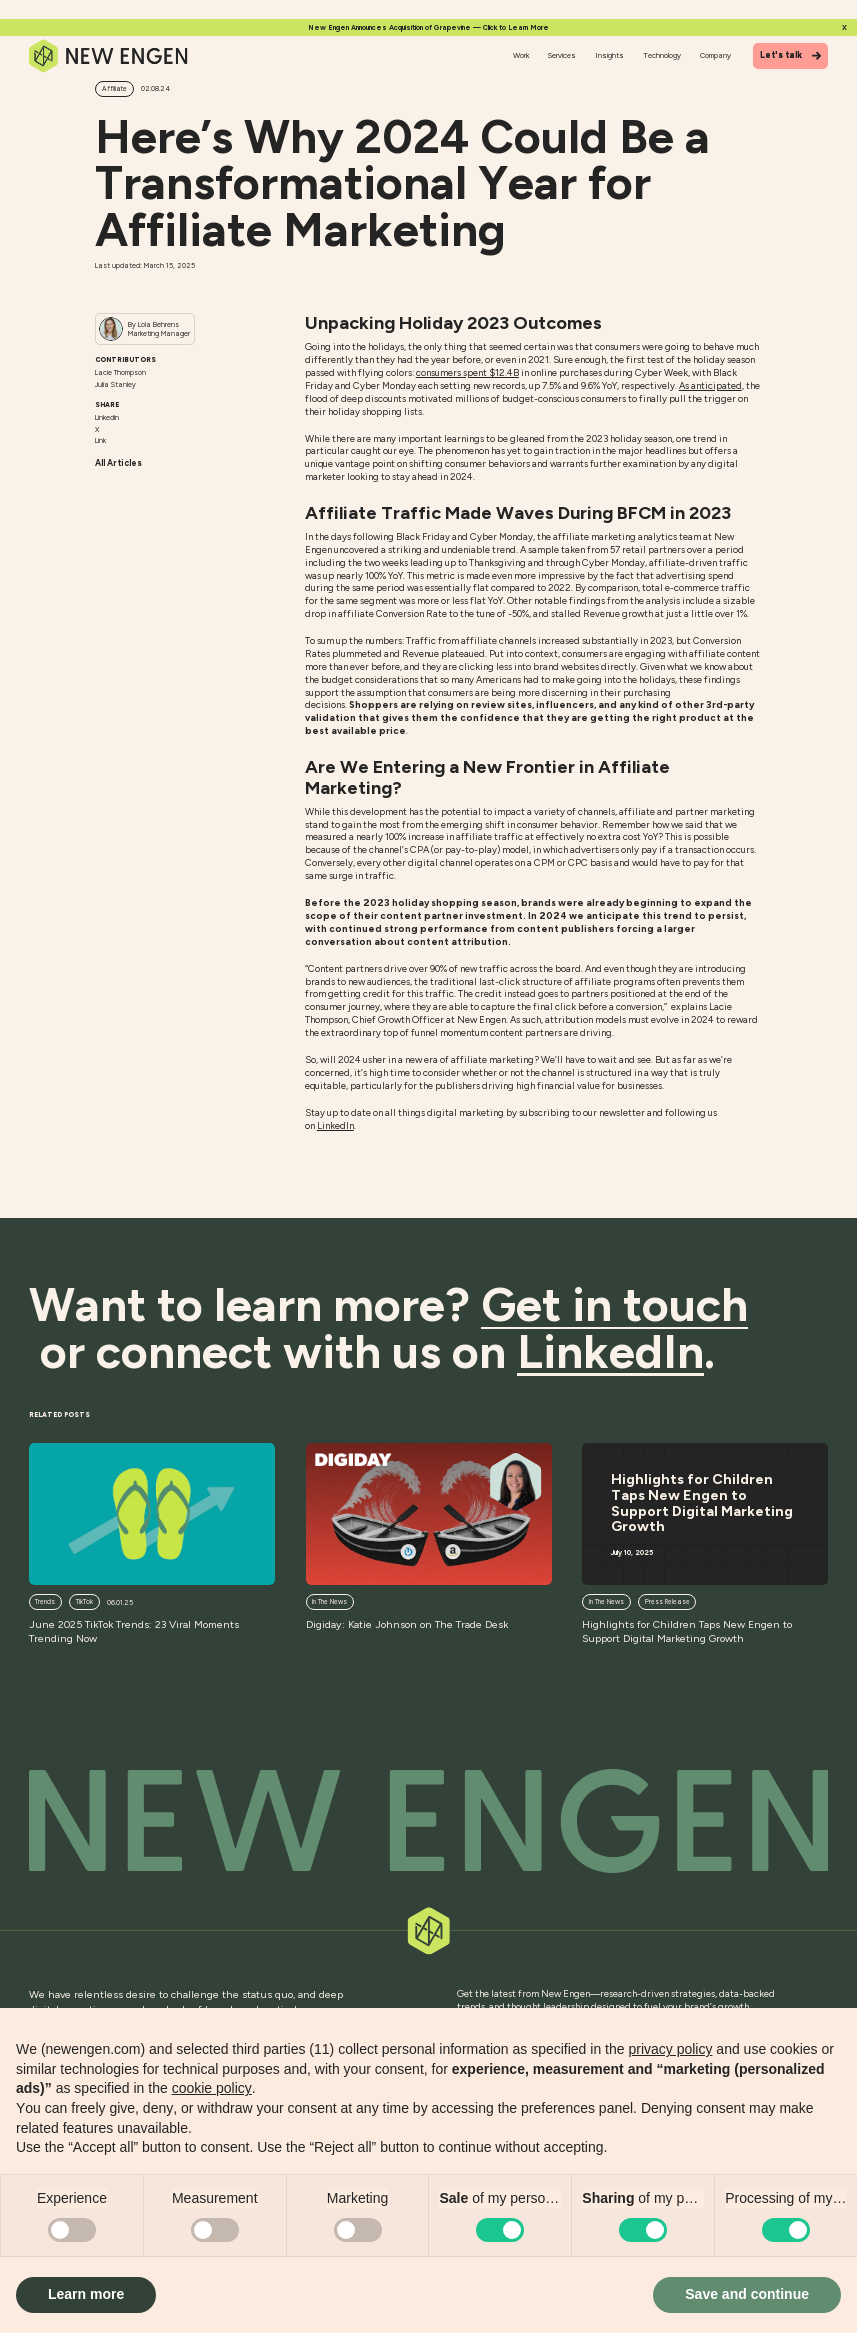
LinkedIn (335, 1125)
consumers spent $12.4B (467, 372)
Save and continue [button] (747, 2294)
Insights (609, 55)
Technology (662, 55)
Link (100, 440)
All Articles (118, 463)
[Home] (109, 56)
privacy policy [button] (670, 2049)
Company (715, 55)
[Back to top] (429, 1821)
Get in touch (614, 1305)
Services (562, 55)
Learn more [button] (86, 2294)
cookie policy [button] (212, 2088)
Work (521, 55)
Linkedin (107, 417)
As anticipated (710, 385)
